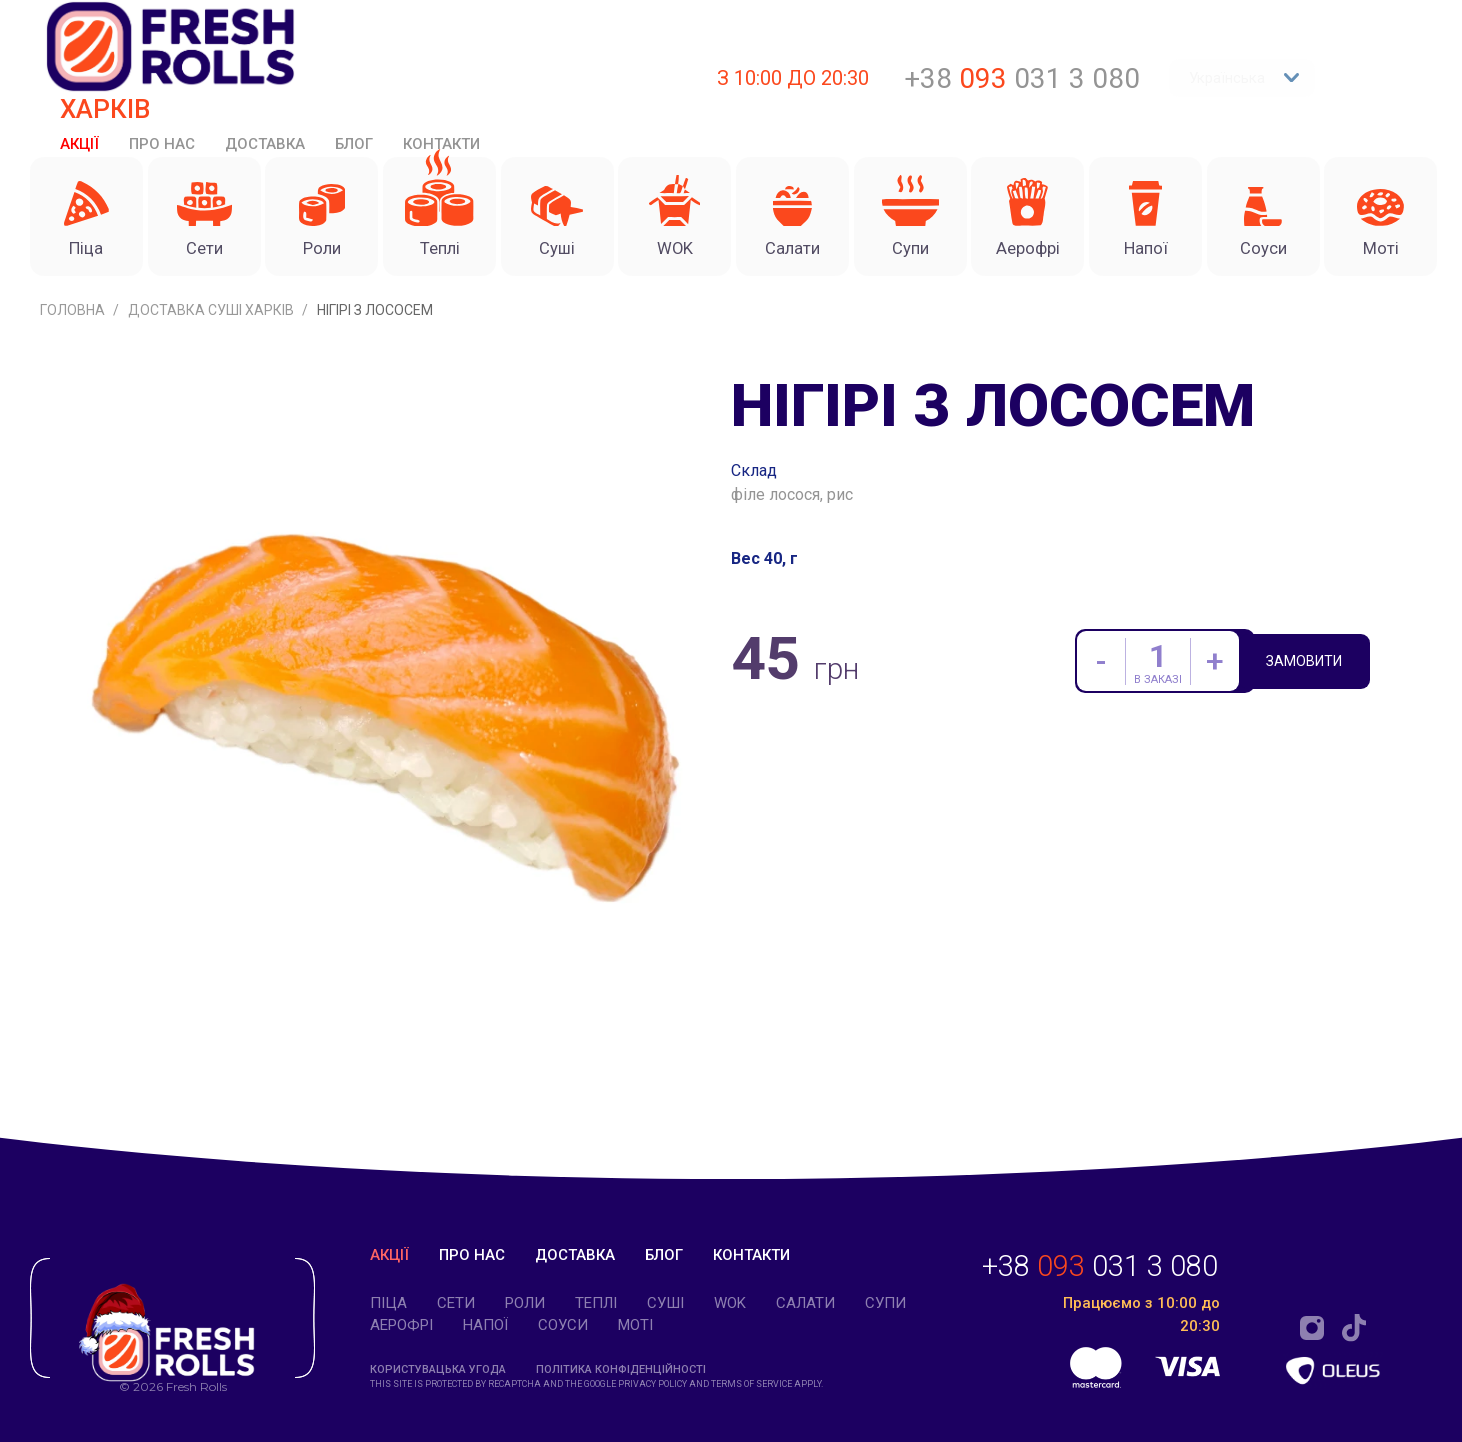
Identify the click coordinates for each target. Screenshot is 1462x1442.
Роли (525, 1303)
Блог (354, 144)
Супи (885, 1303)
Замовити (1319, 683)
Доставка (265, 144)
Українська (1244, 78)
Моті (635, 1325)
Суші (665, 1303)
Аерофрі (401, 1325)
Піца (388, 1303)
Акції (79, 144)
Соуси (563, 1325)
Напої (485, 1325)
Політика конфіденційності (621, 1369)
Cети (456, 1303)
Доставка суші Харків (212, 329)
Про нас (162, 144)
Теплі (596, 1303)
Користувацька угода (438, 1369)
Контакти (441, 144)
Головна (74, 329)
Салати (805, 1303)
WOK (730, 1303)
